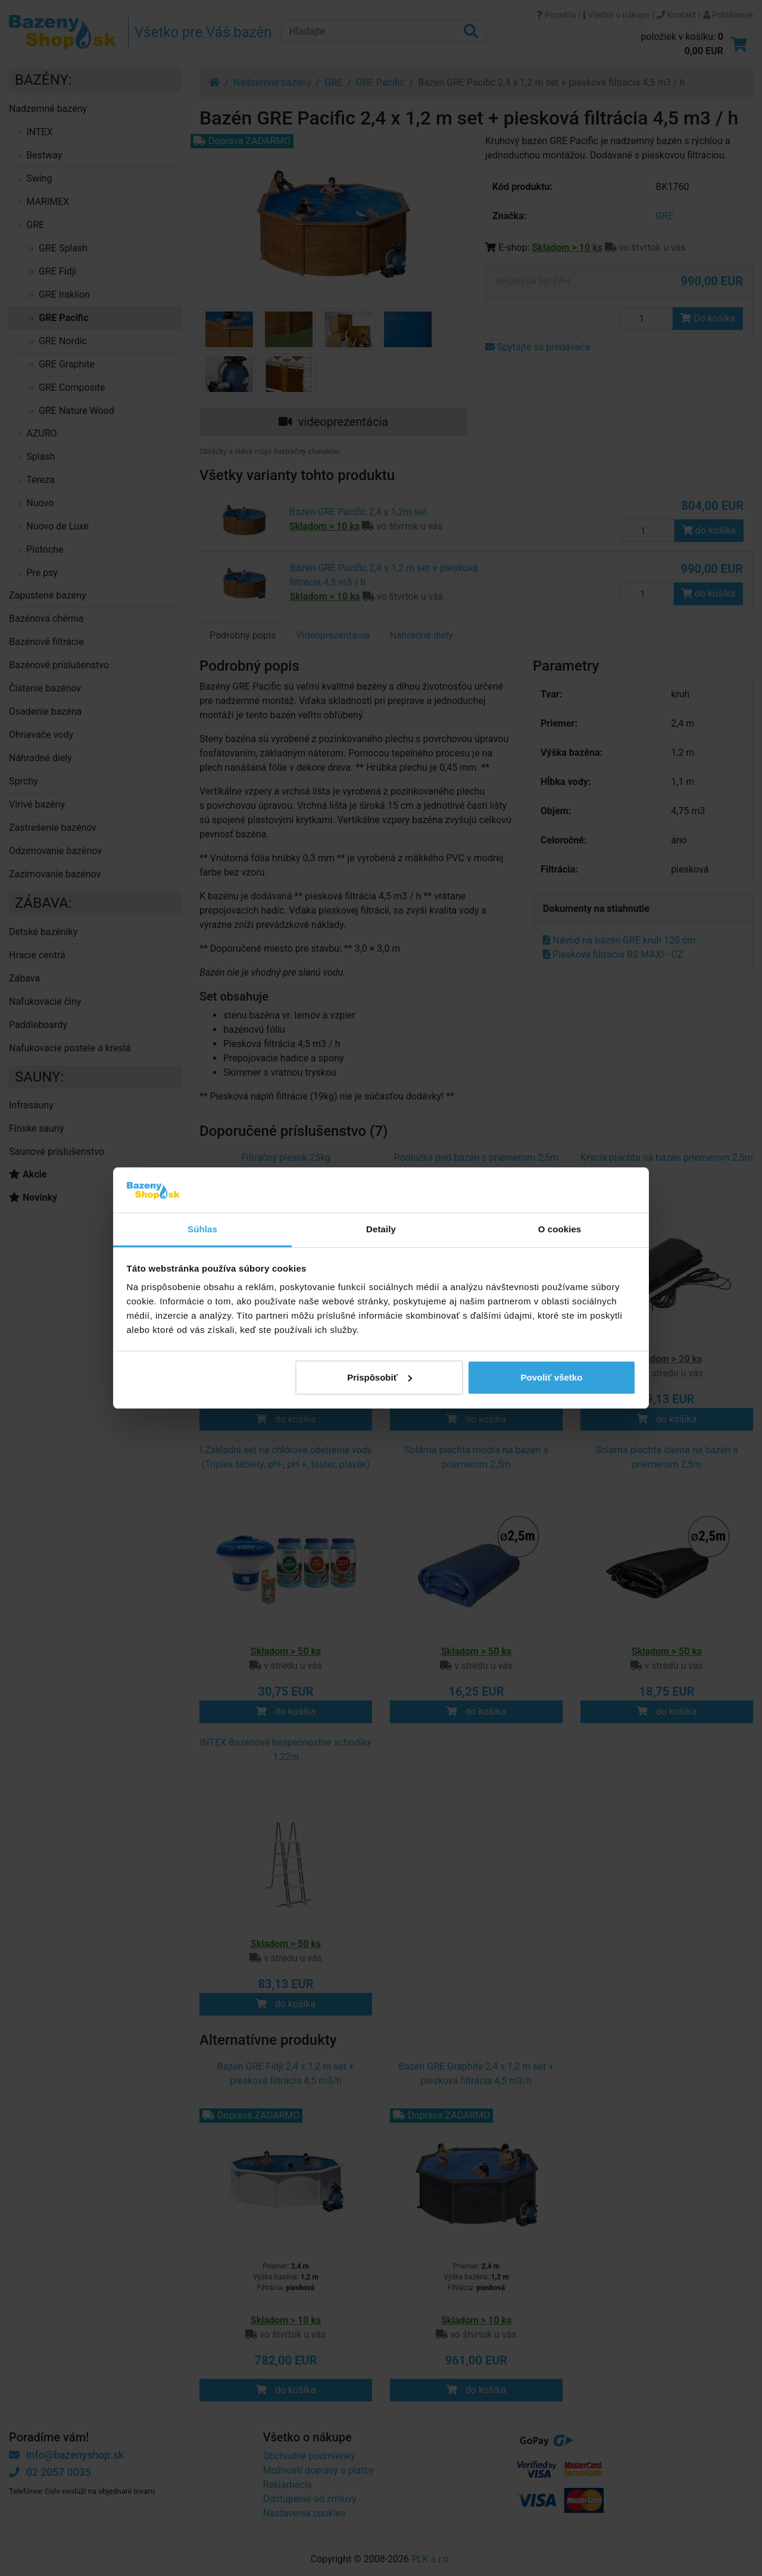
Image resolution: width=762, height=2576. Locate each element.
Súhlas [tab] (202, 1229)
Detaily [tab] (381, 1229)
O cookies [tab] (560, 1229)
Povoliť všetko (551, 1377)
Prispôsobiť (379, 1377)
